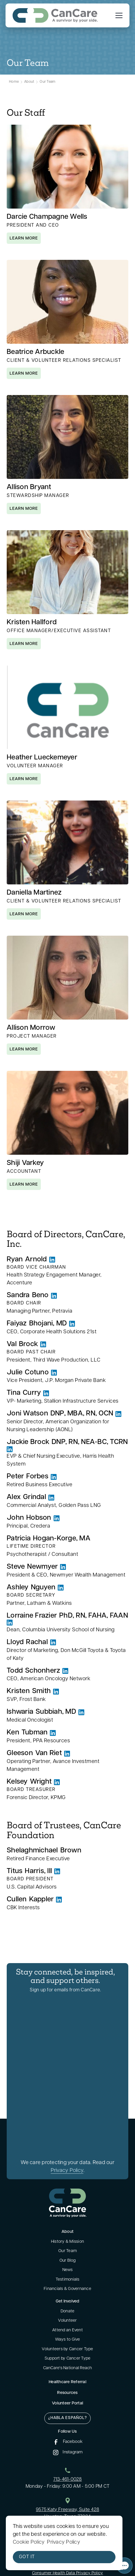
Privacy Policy (67, 2170)
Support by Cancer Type (68, 2358)
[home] (55, 15)
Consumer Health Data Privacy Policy (67, 2573)
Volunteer (67, 2320)
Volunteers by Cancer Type (67, 2349)
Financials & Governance (67, 2289)
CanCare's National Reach (67, 2368)
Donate (68, 2311)
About (29, 82)
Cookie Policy (29, 2542)
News (67, 2270)
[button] (118, 15)
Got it (27, 2557)
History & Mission (67, 2242)
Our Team (47, 82)
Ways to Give (67, 2339)
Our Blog (67, 2260)
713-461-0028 (67, 2479)
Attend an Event (67, 2330)
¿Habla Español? (67, 2418)
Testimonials (68, 2279)
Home (14, 82)
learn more (24, 238)
